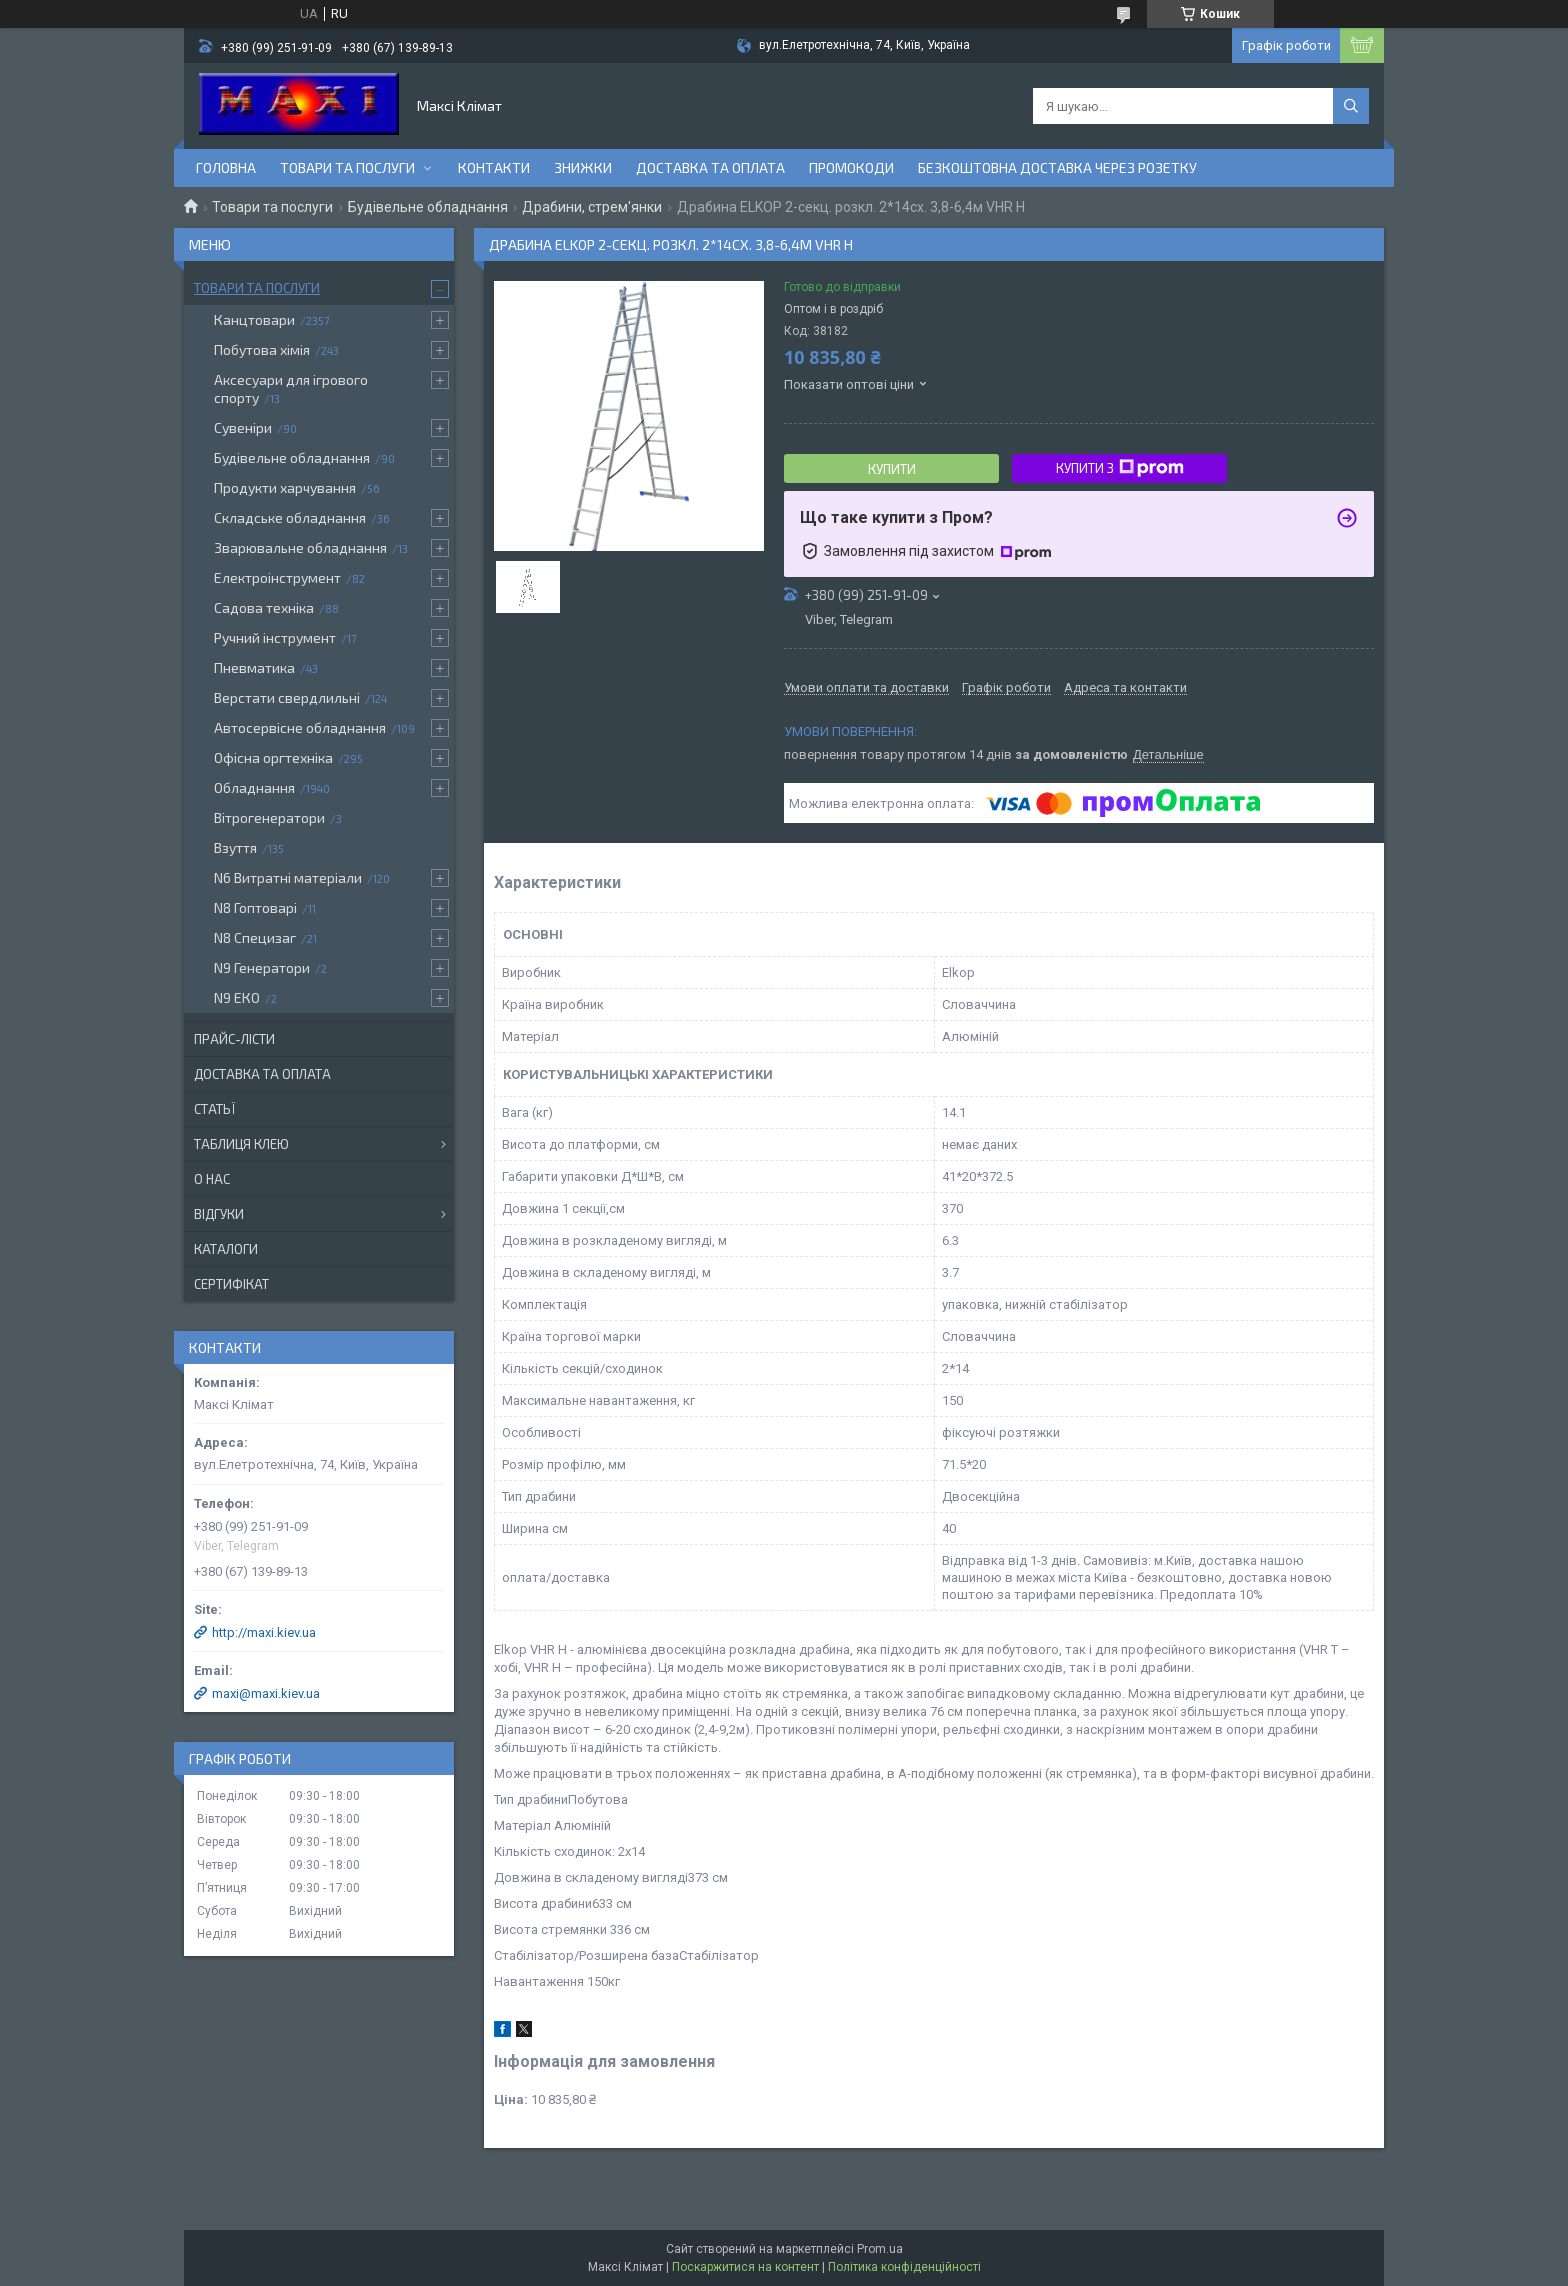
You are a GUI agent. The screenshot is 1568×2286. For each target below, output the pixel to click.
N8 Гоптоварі (255, 907)
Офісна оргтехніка (273, 757)
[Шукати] (1351, 106)
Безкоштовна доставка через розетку (1057, 167)
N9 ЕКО (237, 997)
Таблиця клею (241, 1144)
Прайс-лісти (234, 1039)
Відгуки (219, 1214)
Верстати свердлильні (287, 697)
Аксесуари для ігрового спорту (291, 388)
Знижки (583, 167)
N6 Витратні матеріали (288, 877)
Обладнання (254, 787)
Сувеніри (243, 427)
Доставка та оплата (710, 167)
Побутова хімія (262, 349)
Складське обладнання (290, 517)
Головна (226, 167)
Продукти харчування (285, 487)
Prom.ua (880, 2249)
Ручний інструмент (275, 637)
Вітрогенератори (269, 817)
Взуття (235, 847)
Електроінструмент (277, 577)
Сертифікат (231, 1284)
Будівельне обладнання (428, 207)
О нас (212, 1179)
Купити (892, 469)
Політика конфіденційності (904, 2267)
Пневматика (254, 667)
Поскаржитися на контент (745, 2267)
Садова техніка (264, 607)
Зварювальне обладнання (300, 547)
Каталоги (226, 1249)
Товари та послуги (347, 167)
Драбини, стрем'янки (592, 207)
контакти (494, 167)
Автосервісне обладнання (300, 727)
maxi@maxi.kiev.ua (266, 1693)
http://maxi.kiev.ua (264, 1632)
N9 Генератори (262, 967)
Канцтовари (254, 319)
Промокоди (851, 167)
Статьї (214, 1109)
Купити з (1120, 468)
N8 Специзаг (255, 937)
